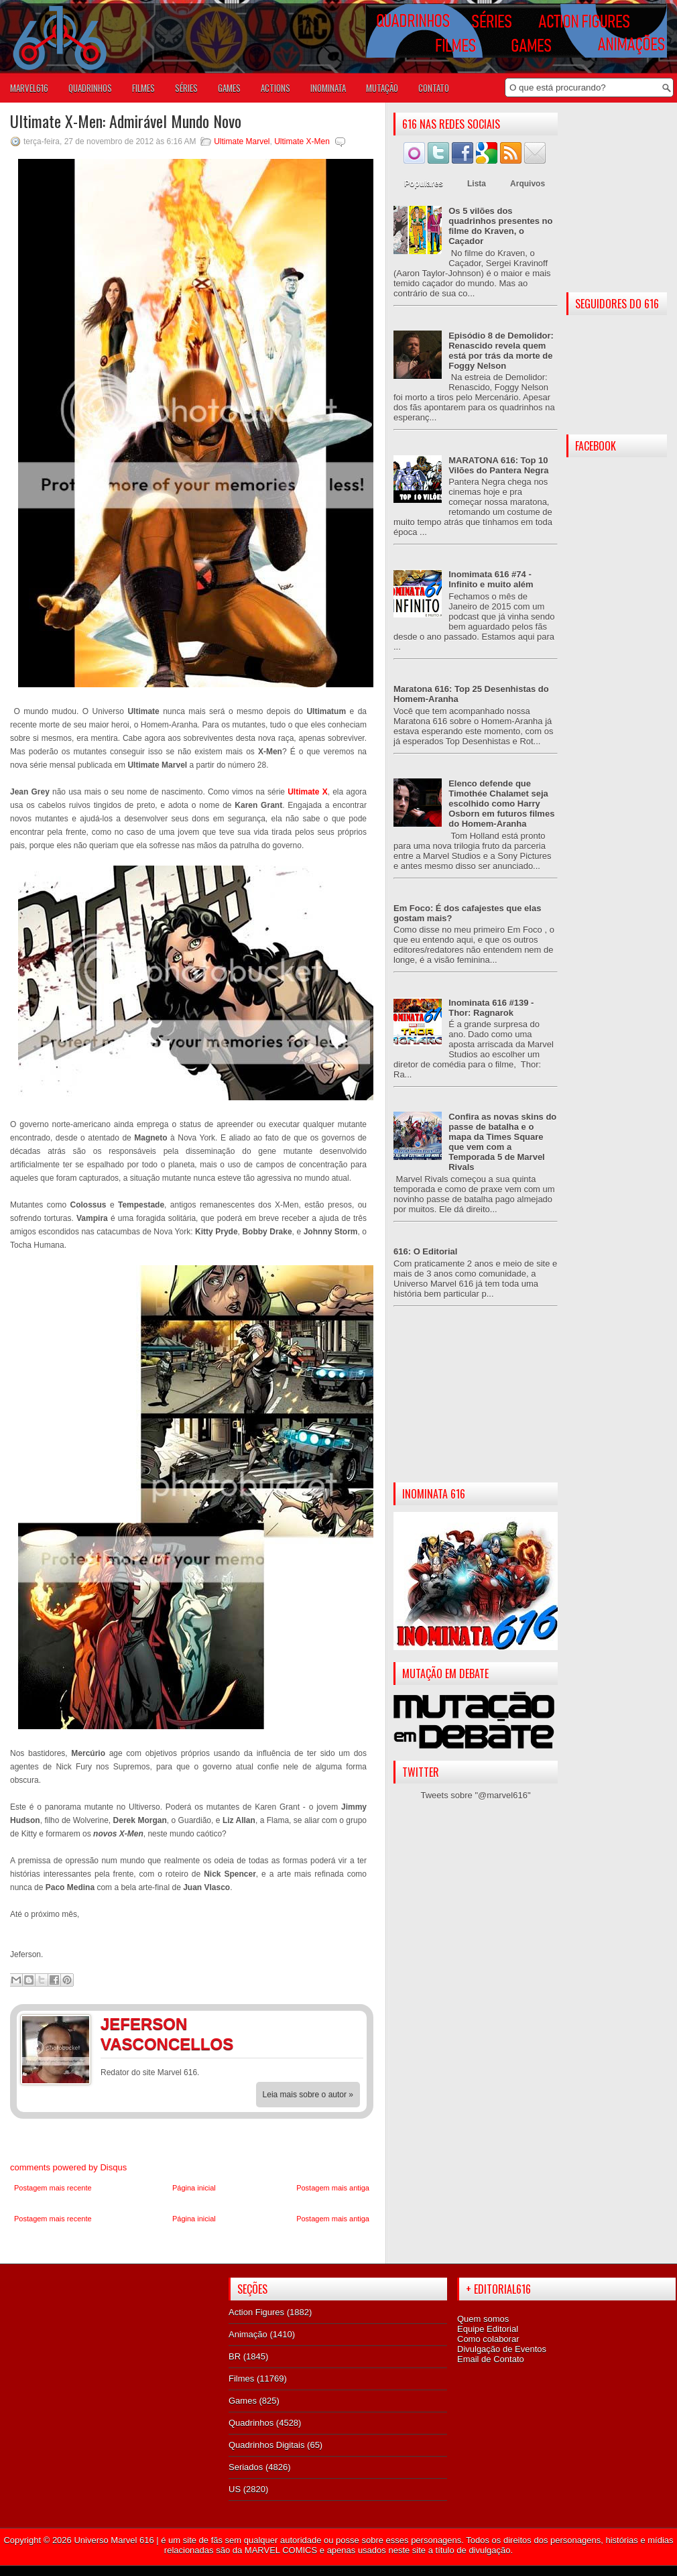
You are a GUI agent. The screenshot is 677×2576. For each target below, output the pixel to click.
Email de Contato (490, 2359)
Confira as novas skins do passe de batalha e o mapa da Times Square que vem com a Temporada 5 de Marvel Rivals (502, 1142)
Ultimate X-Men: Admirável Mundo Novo (125, 121)
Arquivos (527, 183)
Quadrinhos (251, 2423)
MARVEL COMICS (281, 2550)
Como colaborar (488, 2339)
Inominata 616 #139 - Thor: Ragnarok (491, 1008)
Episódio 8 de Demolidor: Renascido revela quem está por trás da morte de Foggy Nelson (501, 351)
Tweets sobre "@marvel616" (475, 1795)
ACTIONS (275, 88)
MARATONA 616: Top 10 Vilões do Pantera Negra (498, 465)
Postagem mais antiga (332, 2188)
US (235, 2489)
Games (243, 2401)
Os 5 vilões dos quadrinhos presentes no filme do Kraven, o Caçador (500, 226)
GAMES (229, 88)
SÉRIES (186, 88)
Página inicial (194, 2188)
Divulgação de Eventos (501, 2349)
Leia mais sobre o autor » (308, 2094)
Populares (423, 183)
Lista (476, 183)
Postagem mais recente (53, 2188)
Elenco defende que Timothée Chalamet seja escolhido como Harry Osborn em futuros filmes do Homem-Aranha (501, 803)
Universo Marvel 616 (113, 2540)
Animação (248, 2334)
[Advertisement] (475, 1405)
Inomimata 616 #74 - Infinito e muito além (490, 579)
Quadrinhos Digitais (266, 2445)
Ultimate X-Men (302, 141)
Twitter (348, 2026)
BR (235, 2356)
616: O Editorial (425, 1251)
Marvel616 (29, 88)
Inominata (328, 88)
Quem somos (483, 2319)
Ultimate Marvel (241, 141)
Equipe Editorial (487, 2329)
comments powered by (68, 2167)
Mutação (382, 88)
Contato (433, 88)
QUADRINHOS (90, 88)
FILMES (143, 88)
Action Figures (256, 2312)
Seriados (246, 2467)
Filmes (241, 2379)
